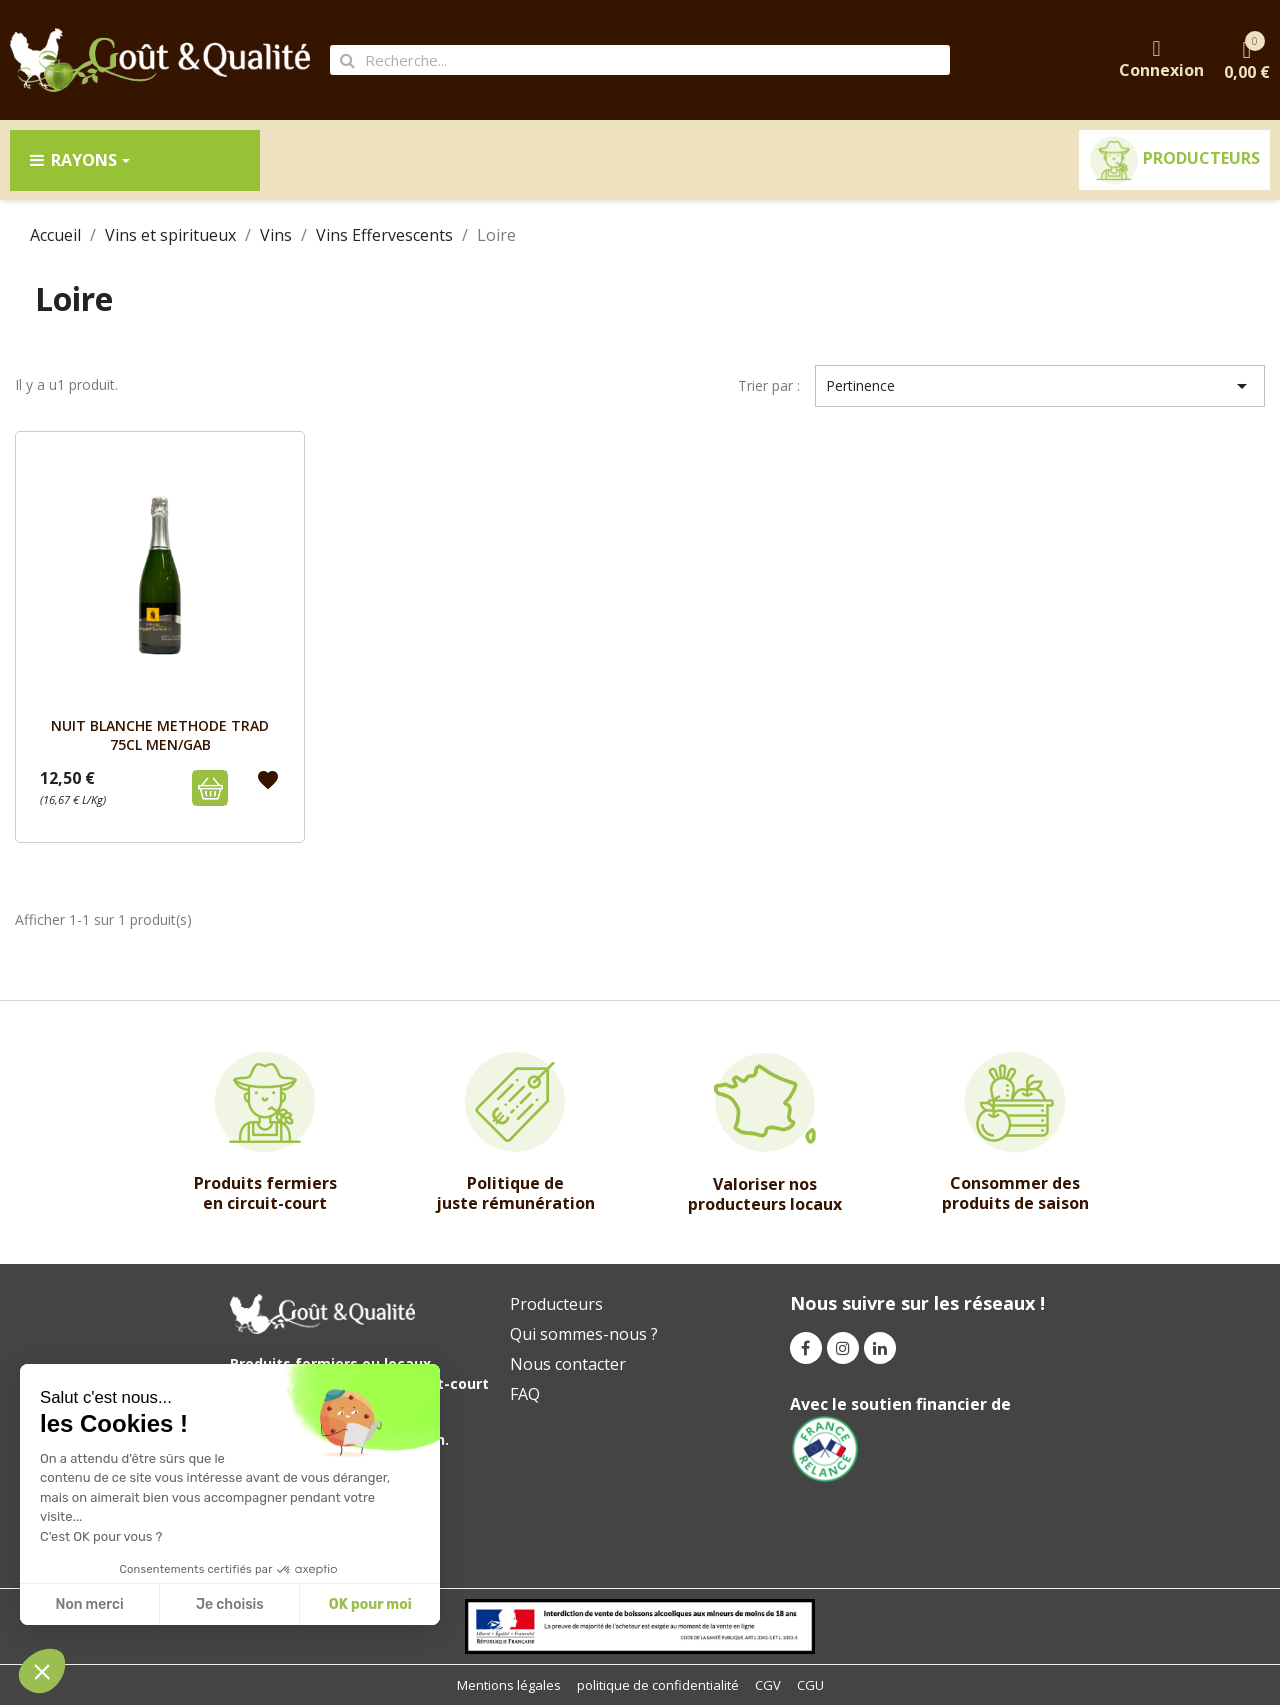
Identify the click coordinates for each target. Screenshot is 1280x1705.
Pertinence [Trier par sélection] (1040, 386)
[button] (42, 1671)
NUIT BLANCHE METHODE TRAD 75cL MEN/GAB (160, 734)
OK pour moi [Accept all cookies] (370, 1604)
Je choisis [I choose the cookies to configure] (230, 1604)
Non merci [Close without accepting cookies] (89, 1604)
